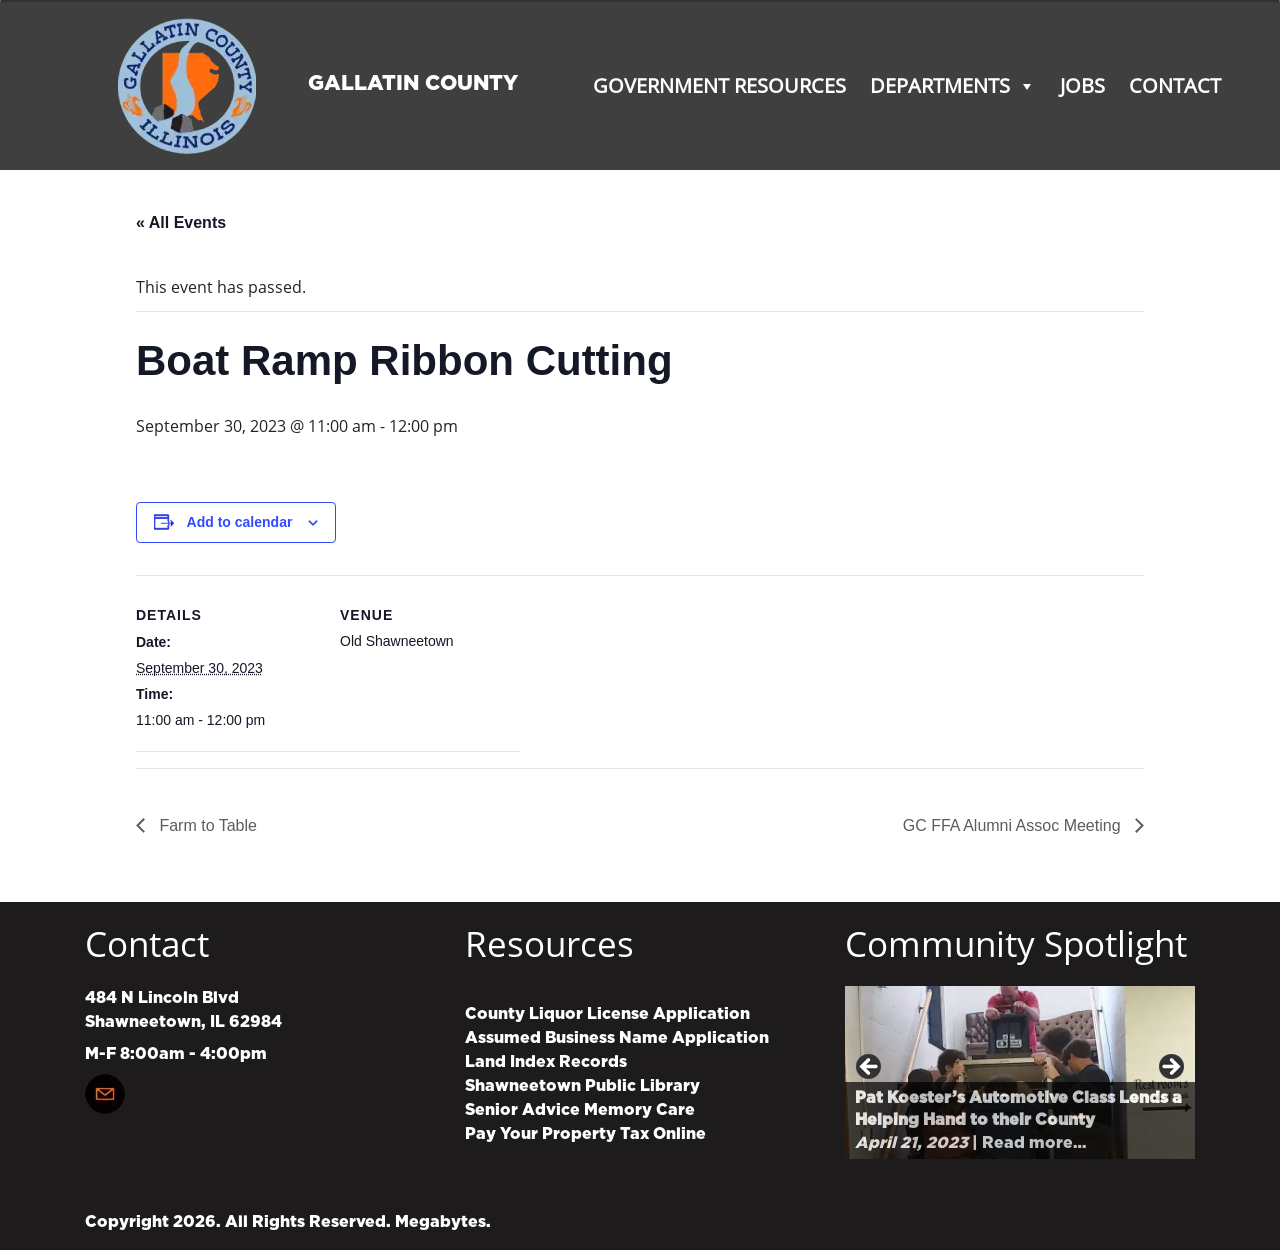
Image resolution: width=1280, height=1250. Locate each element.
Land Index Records (546, 1062)
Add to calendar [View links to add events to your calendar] (240, 522)
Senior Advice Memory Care (580, 1110)
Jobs (1082, 85)
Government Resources (719, 85)
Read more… (1034, 1143)
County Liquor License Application (607, 1014)
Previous (870, 1068)
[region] (1020, 1072)
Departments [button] (953, 85)
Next (1170, 1068)
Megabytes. (443, 1222)
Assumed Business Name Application (617, 1038)
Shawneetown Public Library (582, 1086)
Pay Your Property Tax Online (585, 1134)
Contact (1175, 85)
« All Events (181, 222)
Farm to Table (206, 825)
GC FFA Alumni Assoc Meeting (1014, 825)
